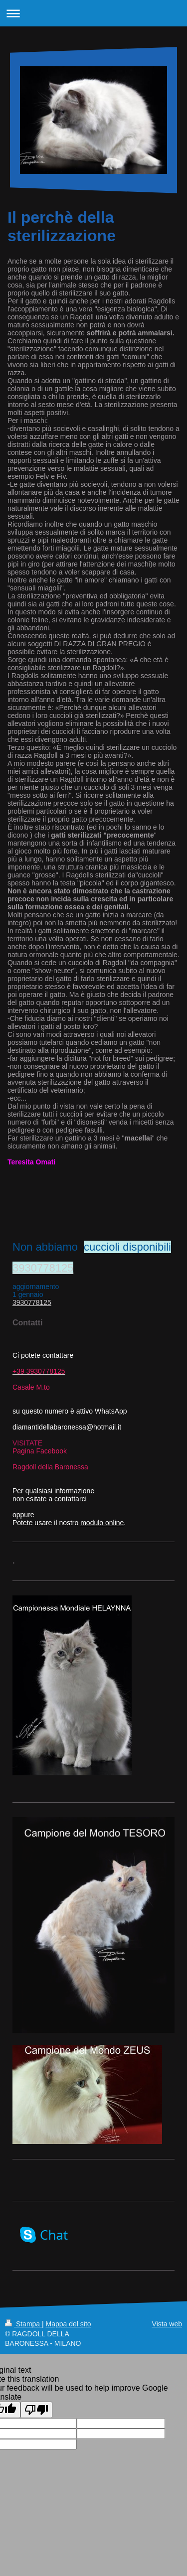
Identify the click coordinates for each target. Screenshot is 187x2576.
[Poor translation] (36, 2410)
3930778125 (42, 1268)
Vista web (167, 2324)
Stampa (23, 2324)
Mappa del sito (68, 2324)
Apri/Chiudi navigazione (93, 13)
